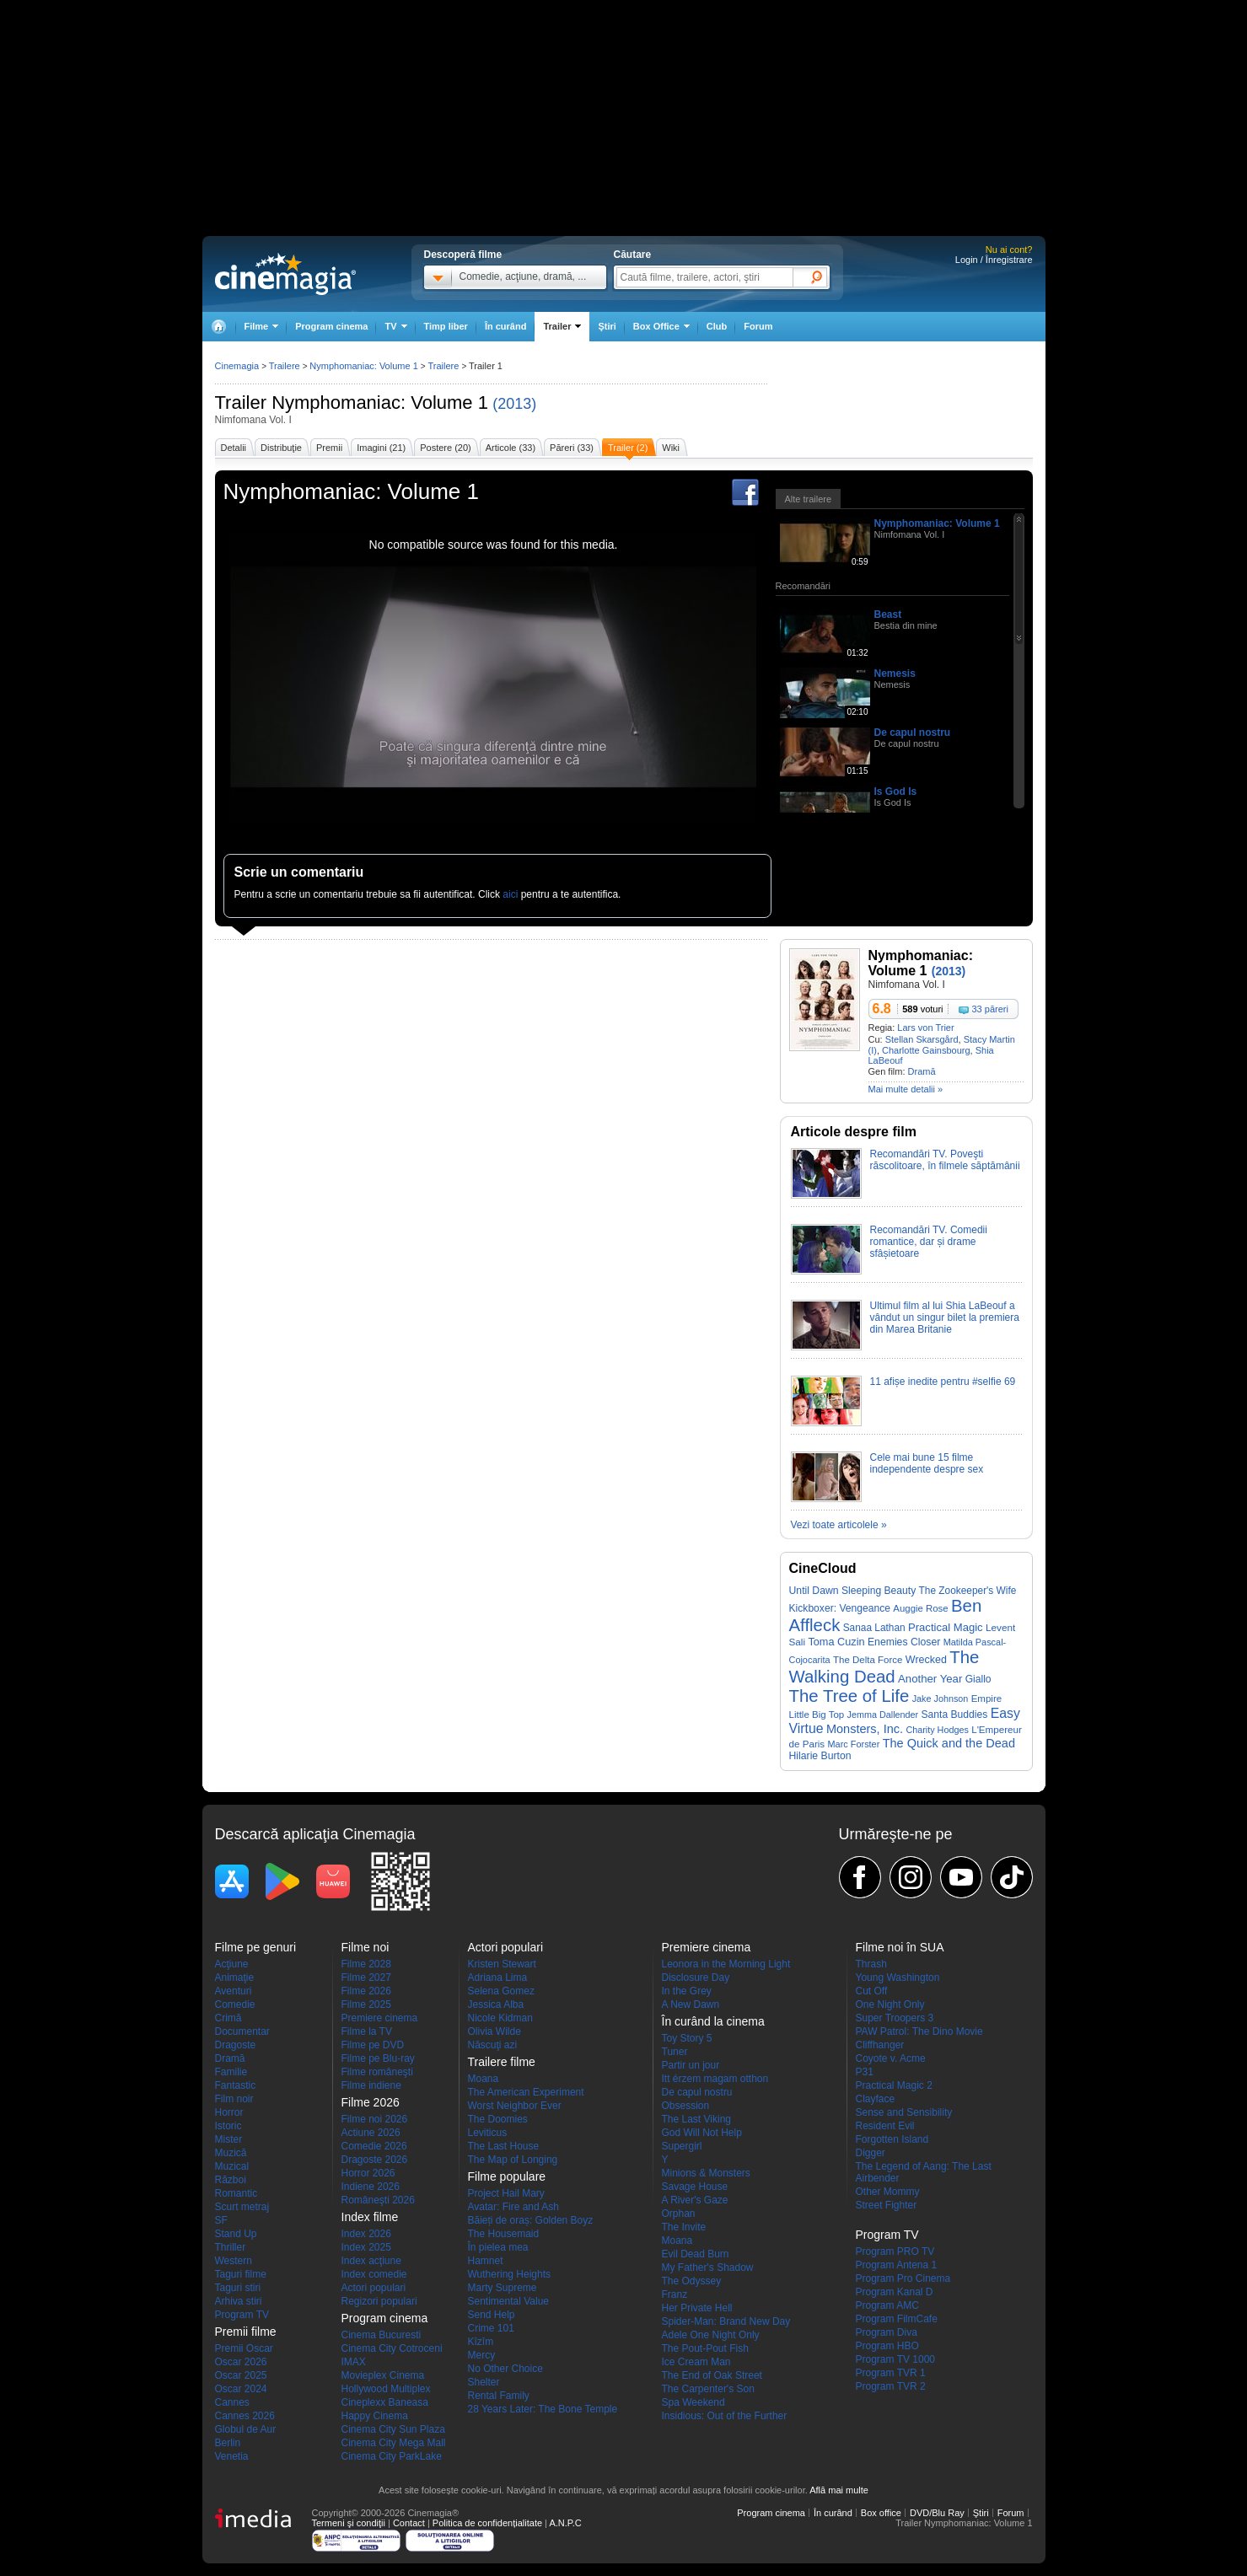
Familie (231, 2072)
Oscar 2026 (241, 2362)
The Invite (684, 2227)
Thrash (871, 1964)
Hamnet (485, 2261)
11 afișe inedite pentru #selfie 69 (943, 1381)
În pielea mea (498, 2247)
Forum (758, 326)
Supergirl (682, 2146)
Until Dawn (814, 1591)
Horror (229, 2112)
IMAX (353, 2362)
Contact (409, 2523)
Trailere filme (501, 2062)
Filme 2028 (366, 1964)
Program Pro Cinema (903, 2278)
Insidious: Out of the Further (724, 2416)
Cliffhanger (880, 2045)
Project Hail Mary (506, 2193)
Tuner (675, 2052)
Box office (881, 2513)
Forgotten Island (892, 2139)
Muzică (231, 2153)
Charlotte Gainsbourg (926, 1050)
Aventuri (233, 1991)
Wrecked (926, 1660)
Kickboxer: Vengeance (840, 1608)
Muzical (232, 2166)
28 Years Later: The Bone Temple (543, 2409)
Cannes (232, 2402)
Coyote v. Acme (891, 2058)
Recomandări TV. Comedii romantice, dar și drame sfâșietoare (928, 1241)
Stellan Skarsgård (922, 1039)
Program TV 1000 (896, 2359)
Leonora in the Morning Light (726, 1964)
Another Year (930, 1678)
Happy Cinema (374, 2416)
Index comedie (374, 2274)
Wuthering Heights (509, 2274)
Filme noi (365, 1947)
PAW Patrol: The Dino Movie (919, 2031)
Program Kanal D (894, 2292)
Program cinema (331, 326)
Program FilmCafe (897, 2319)
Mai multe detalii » (905, 1089)
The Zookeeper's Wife (968, 1591)
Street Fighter (886, 2205)
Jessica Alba (496, 2004)
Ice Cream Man (696, 2362)
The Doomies (498, 2119)
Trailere (284, 366)
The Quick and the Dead (949, 1743)
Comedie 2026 (374, 2146)
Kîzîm (481, 2342)
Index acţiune (371, 2261)
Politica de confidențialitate (487, 2523)
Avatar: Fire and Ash (514, 2207)
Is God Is (895, 791)
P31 (864, 2072)
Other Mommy (888, 2192)
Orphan (679, 2213)
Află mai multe (838, 2490)
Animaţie (235, 1977)
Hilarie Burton (820, 1756)
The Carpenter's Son (708, 2389)
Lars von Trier (925, 1027)
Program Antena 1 (897, 2265)
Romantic (236, 2193)
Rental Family (498, 2396)
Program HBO (887, 2346)
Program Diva (886, 2332)
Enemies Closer (904, 1642)
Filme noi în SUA (900, 1947)
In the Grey (687, 1991)
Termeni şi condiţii (348, 2523)
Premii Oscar (244, 2348)
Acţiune (232, 1964)
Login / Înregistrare (994, 260)
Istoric (228, 2126)
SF (221, 2220)
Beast (888, 614)
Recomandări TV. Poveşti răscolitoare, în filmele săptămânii (945, 1160)
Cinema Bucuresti (381, 2335)
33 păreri (989, 1009)
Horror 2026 (368, 2173)
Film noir (234, 2099)
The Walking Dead (884, 1667)
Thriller (230, 2247)
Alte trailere (808, 499)
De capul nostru (912, 732)
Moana (483, 2079)
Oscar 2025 (241, 2375)
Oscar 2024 (241, 2389)
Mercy (482, 2355)
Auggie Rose (920, 1608)
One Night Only (890, 2004)
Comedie (235, 2004)
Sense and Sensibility (904, 2112)
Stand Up (236, 2234)
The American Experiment (526, 2092)
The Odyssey (692, 2281)
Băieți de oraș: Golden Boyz (531, 2220)
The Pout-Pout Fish (705, 2348)
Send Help (491, 2315)
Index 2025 (366, 2247)
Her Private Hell (697, 2308)
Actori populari (373, 2288)
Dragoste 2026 (374, 2159)
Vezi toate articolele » (839, 1525)
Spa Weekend (693, 2402)
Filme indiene (371, 2085)
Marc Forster (854, 1744)
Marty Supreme (502, 2288)
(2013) (514, 403)
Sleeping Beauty (878, 1591)
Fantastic (235, 2085)
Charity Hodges (937, 1730)
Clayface (875, 2099)
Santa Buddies (955, 1714)
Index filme (370, 2217)
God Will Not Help (702, 2133)
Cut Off (872, 1991)
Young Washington (898, 1977)
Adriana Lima (498, 1977)
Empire (986, 1698)
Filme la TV (366, 2031)
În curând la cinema (713, 2021)
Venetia (232, 2456)
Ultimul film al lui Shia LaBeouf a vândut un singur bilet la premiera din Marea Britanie (944, 1317)
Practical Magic (945, 1627)
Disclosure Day (696, 1977)
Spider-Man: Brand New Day (726, 2321)
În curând (506, 326)
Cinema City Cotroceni (392, 2348)
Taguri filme (240, 2274)
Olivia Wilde (494, 2031)
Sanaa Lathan (874, 1628)
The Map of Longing (513, 2159)
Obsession (686, 2106)
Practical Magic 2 (894, 2085)
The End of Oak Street (712, 2375)
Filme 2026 (366, 1991)
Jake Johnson (940, 1698)
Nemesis (895, 673)
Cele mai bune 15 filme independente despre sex (927, 1463)
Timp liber (446, 326)
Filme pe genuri (256, 1947)
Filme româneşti (377, 2072)
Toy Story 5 (687, 2038)
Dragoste (235, 2045)
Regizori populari (379, 2301)
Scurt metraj (242, 2207)
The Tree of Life (849, 1696)
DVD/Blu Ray (937, 2513)
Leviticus (488, 2133)
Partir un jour (691, 2065)
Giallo (978, 1679)
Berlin (228, 2443)
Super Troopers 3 (895, 2018)
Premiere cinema (379, 2018)
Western (233, 2261)
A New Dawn (691, 2004)
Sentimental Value (509, 2301)
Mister (229, 2139)
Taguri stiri (238, 2288)
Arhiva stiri (238, 2301)
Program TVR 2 (891, 2386)
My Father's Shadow (708, 2267)
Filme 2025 (366, 2004)
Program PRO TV (895, 2251)
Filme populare (507, 2176)
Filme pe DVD (373, 2045)
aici (510, 894)
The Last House (504, 2146)
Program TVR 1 (891, 2373)
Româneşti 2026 (378, 2200)
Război (230, 2180)
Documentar (242, 2031)
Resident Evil (885, 2126)
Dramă (922, 1071)
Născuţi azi (493, 2045)
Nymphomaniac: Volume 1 (379, 402)
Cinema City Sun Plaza (393, 2429)
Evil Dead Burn (695, 2254)
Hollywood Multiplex (386, 2389)
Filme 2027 (366, 1977)
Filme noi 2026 (374, 2119)
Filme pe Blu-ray (378, 2058)
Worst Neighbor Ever (515, 2106)
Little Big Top (817, 1714)
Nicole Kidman (500, 2018)
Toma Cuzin (836, 1641)
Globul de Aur (246, 2429)
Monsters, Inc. (864, 1729)
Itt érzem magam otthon (715, 2079)
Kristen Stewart (502, 1964)
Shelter (484, 2382)
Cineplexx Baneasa (384, 2402)
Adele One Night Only (711, 2335)
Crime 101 (491, 2328)
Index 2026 (366, 2234)
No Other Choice (505, 2369)
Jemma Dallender (883, 1714)
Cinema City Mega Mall (393, 2443)
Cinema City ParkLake (391, 2456)
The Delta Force (868, 1660)
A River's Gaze (695, 2200)
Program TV (242, 2315)
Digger (870, 2153)
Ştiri (606, 326)
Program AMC (887, 2305)
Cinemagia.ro (285, 274)
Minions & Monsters (706, 2173)
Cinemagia (237, 366)
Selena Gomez (501, 1991)
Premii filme (246, 2331)
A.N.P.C (565, 2523)
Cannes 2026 (245, 2416)
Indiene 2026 (370, 2186)
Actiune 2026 (370, 2133)
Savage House (695, 2186)
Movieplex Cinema (383, 2375)
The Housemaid (504, 2234)
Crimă (228, 2018)
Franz (675, 2294)
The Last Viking (697, 2119)
